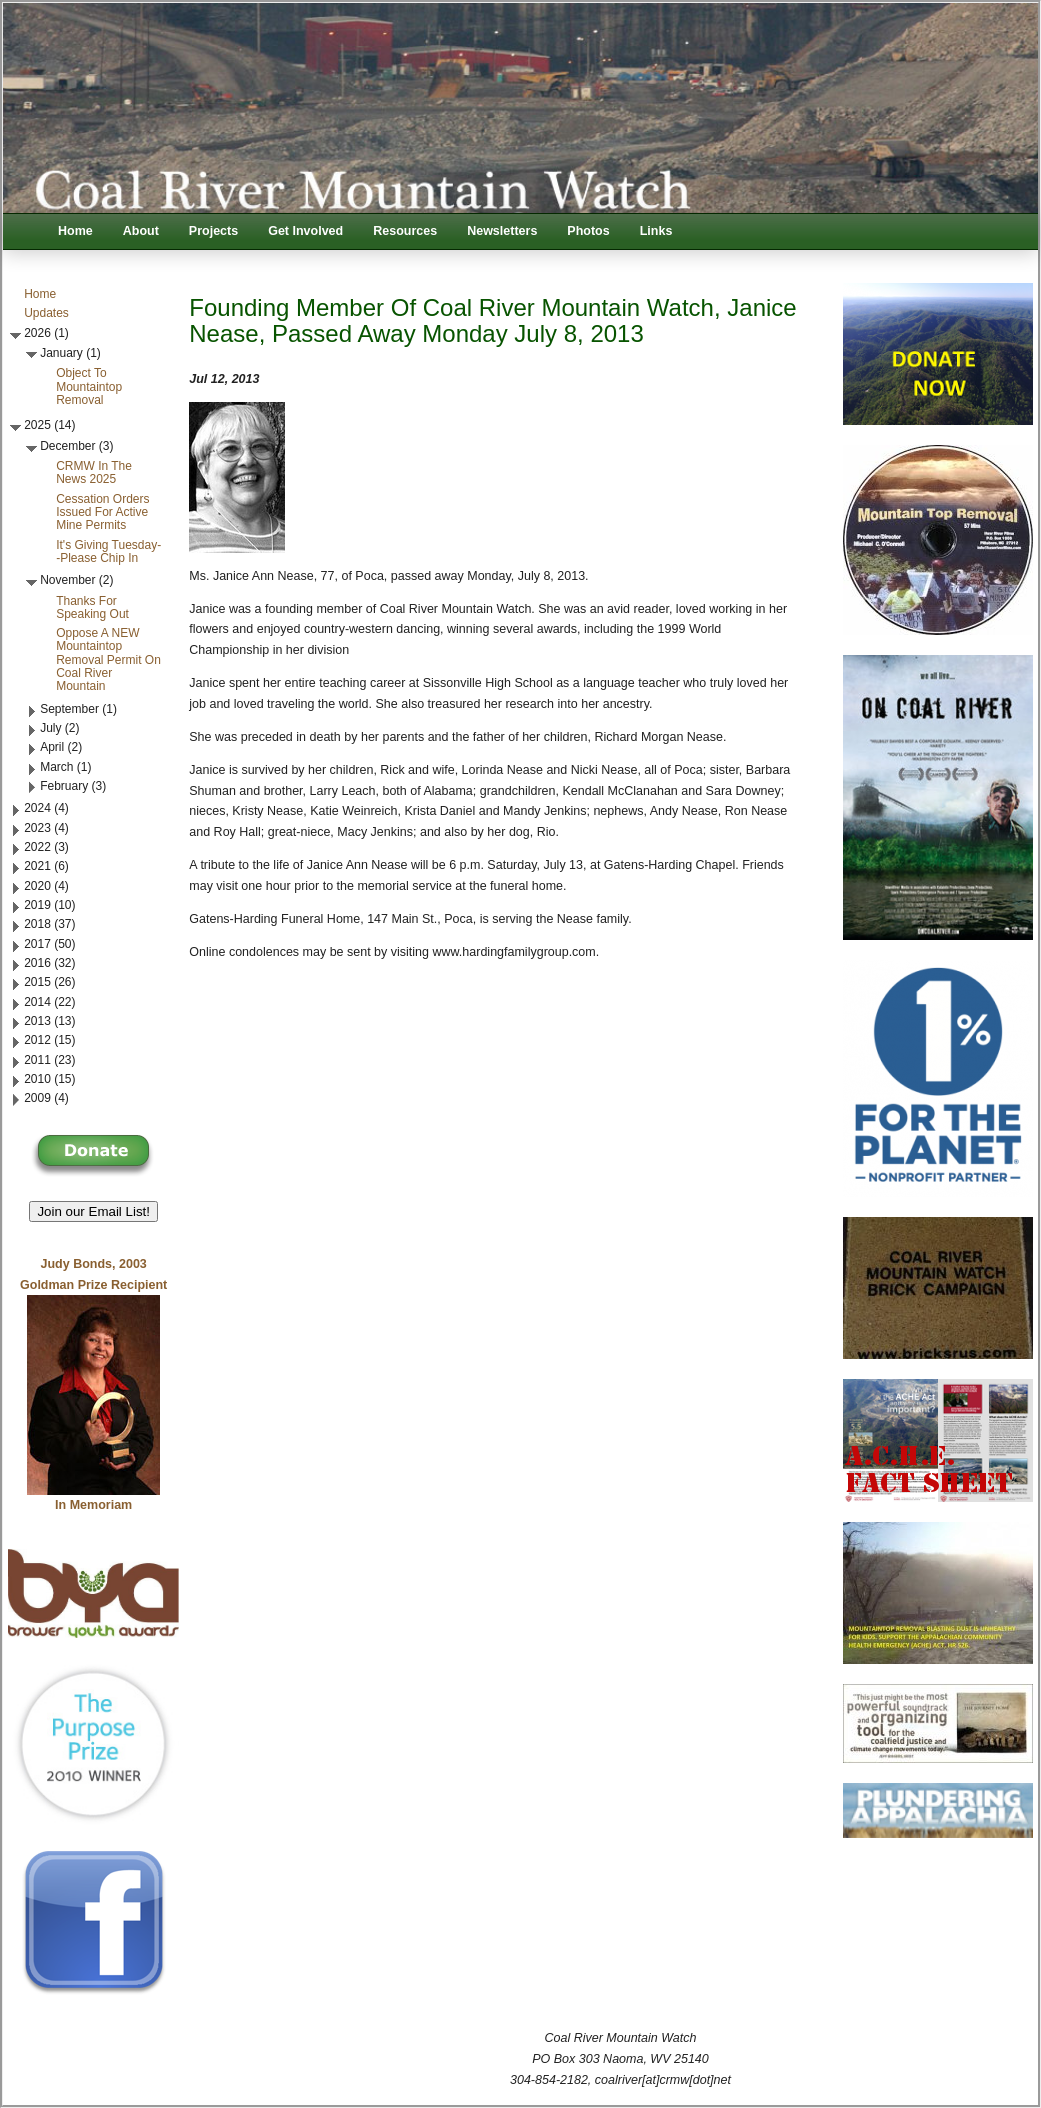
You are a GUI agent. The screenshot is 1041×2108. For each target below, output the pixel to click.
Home (75, 231)
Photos (588, 231)
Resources (405, 231)
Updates (46, 313)
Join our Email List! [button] (93, 1211)
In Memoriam (93, 1505)
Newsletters (502, 231)
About (141, 231)
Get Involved (305, 231)
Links (656, 231)
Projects (213, 231)
